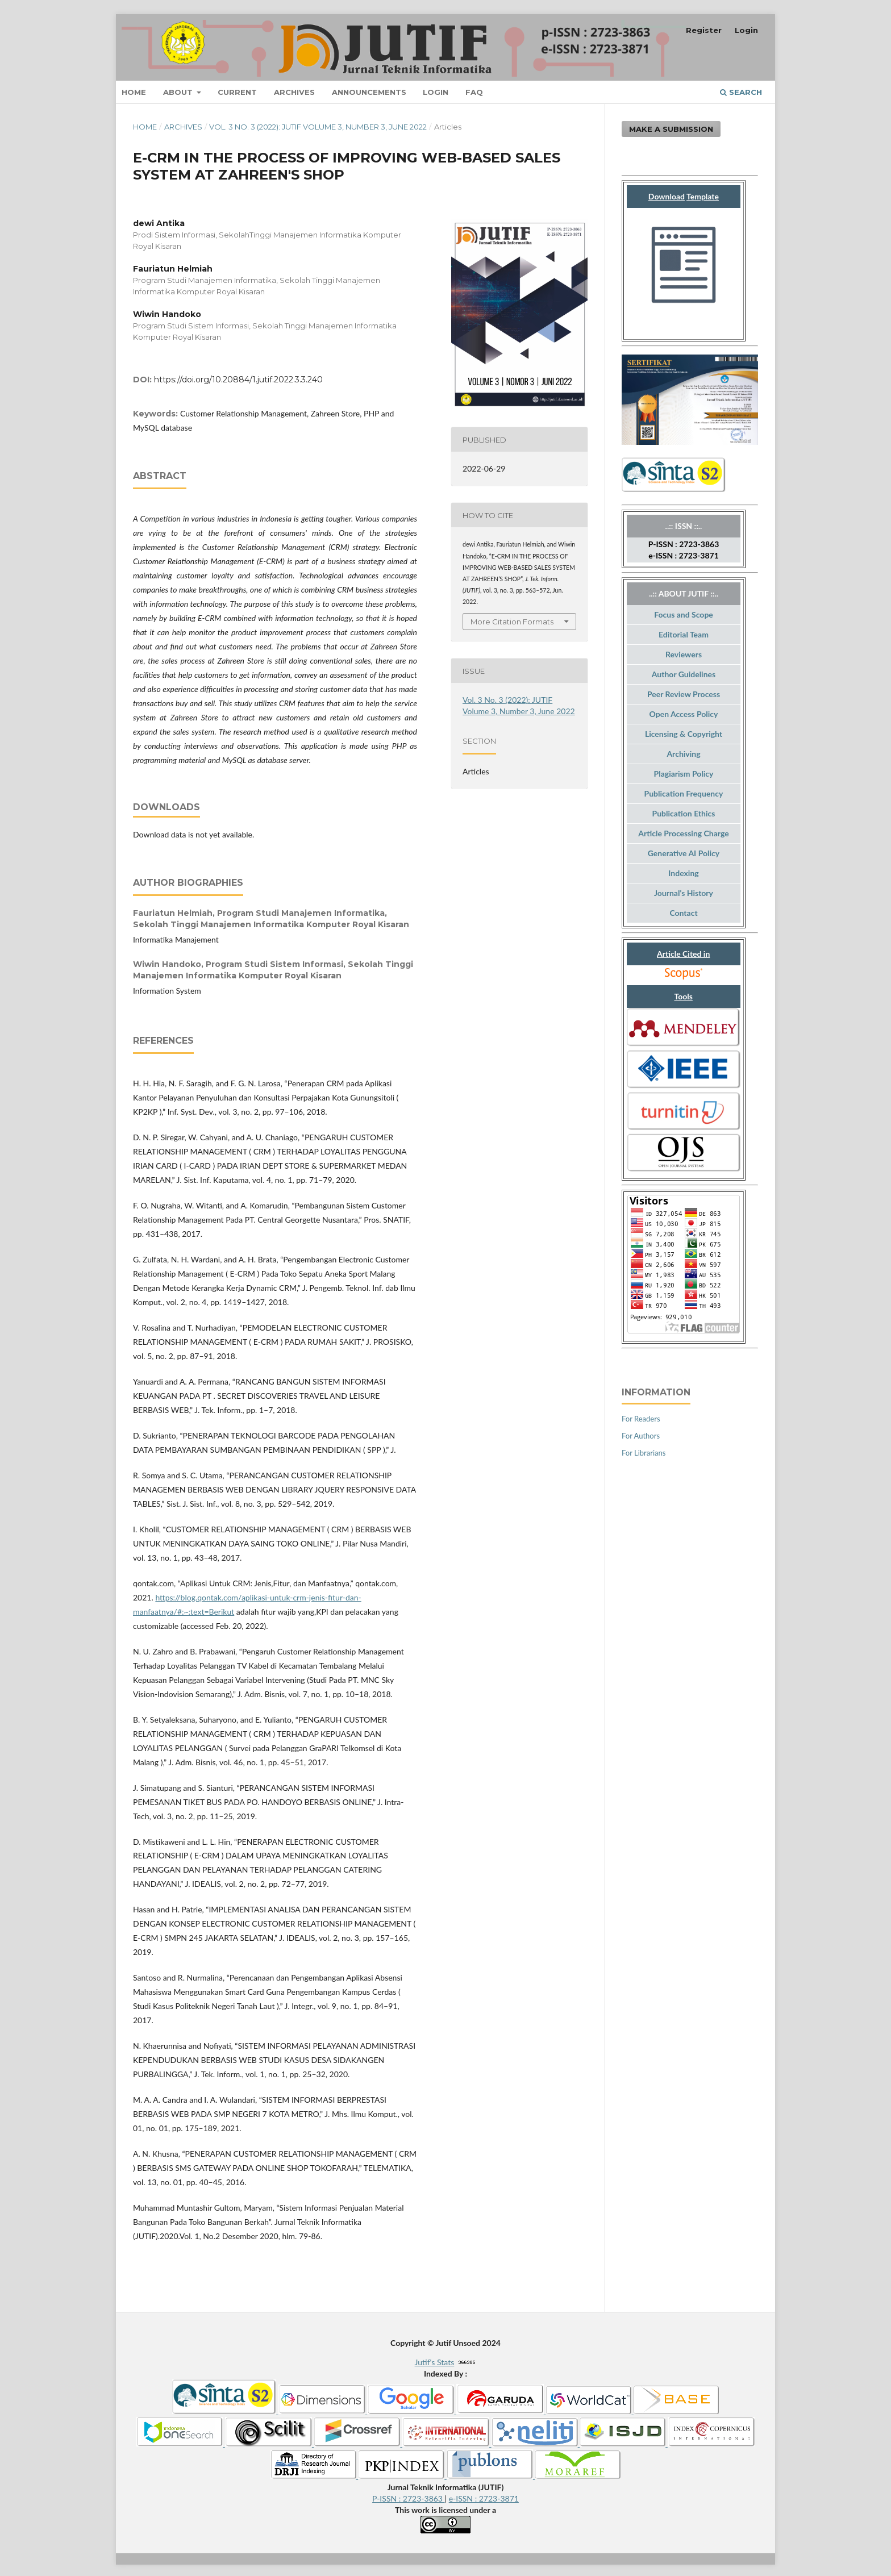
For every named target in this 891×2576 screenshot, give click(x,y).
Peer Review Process (683, 694)
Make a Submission (671, 129)
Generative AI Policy (683, 853)
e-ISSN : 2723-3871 (484, 2498)
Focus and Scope (683, 614)
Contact (683, 913)
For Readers (641, 1418)
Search (741, 92)
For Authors (641, 1435)
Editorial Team (684, 634)
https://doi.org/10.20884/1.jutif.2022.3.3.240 (238, 379)
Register (704, 30)
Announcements (369, 92)
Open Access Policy (683, 714)
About (179, 92)
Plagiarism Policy (684, 773)
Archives (294, 92)
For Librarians (643, 1452)
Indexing (683, 873)
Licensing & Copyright (683, 734)
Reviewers (683, 654)
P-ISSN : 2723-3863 (408, 2498)
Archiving (683, 753)
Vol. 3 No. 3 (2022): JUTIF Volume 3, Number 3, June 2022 (318, 126)
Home (134, 92)
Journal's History (683, 893)
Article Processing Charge (683, 833)
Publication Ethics (683, 813)
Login (435, 92)
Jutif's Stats (435, 2362)
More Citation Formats (512, 621)
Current (237, 92)
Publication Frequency (683, 793)
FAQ (474, 92)
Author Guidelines (683, 674)
